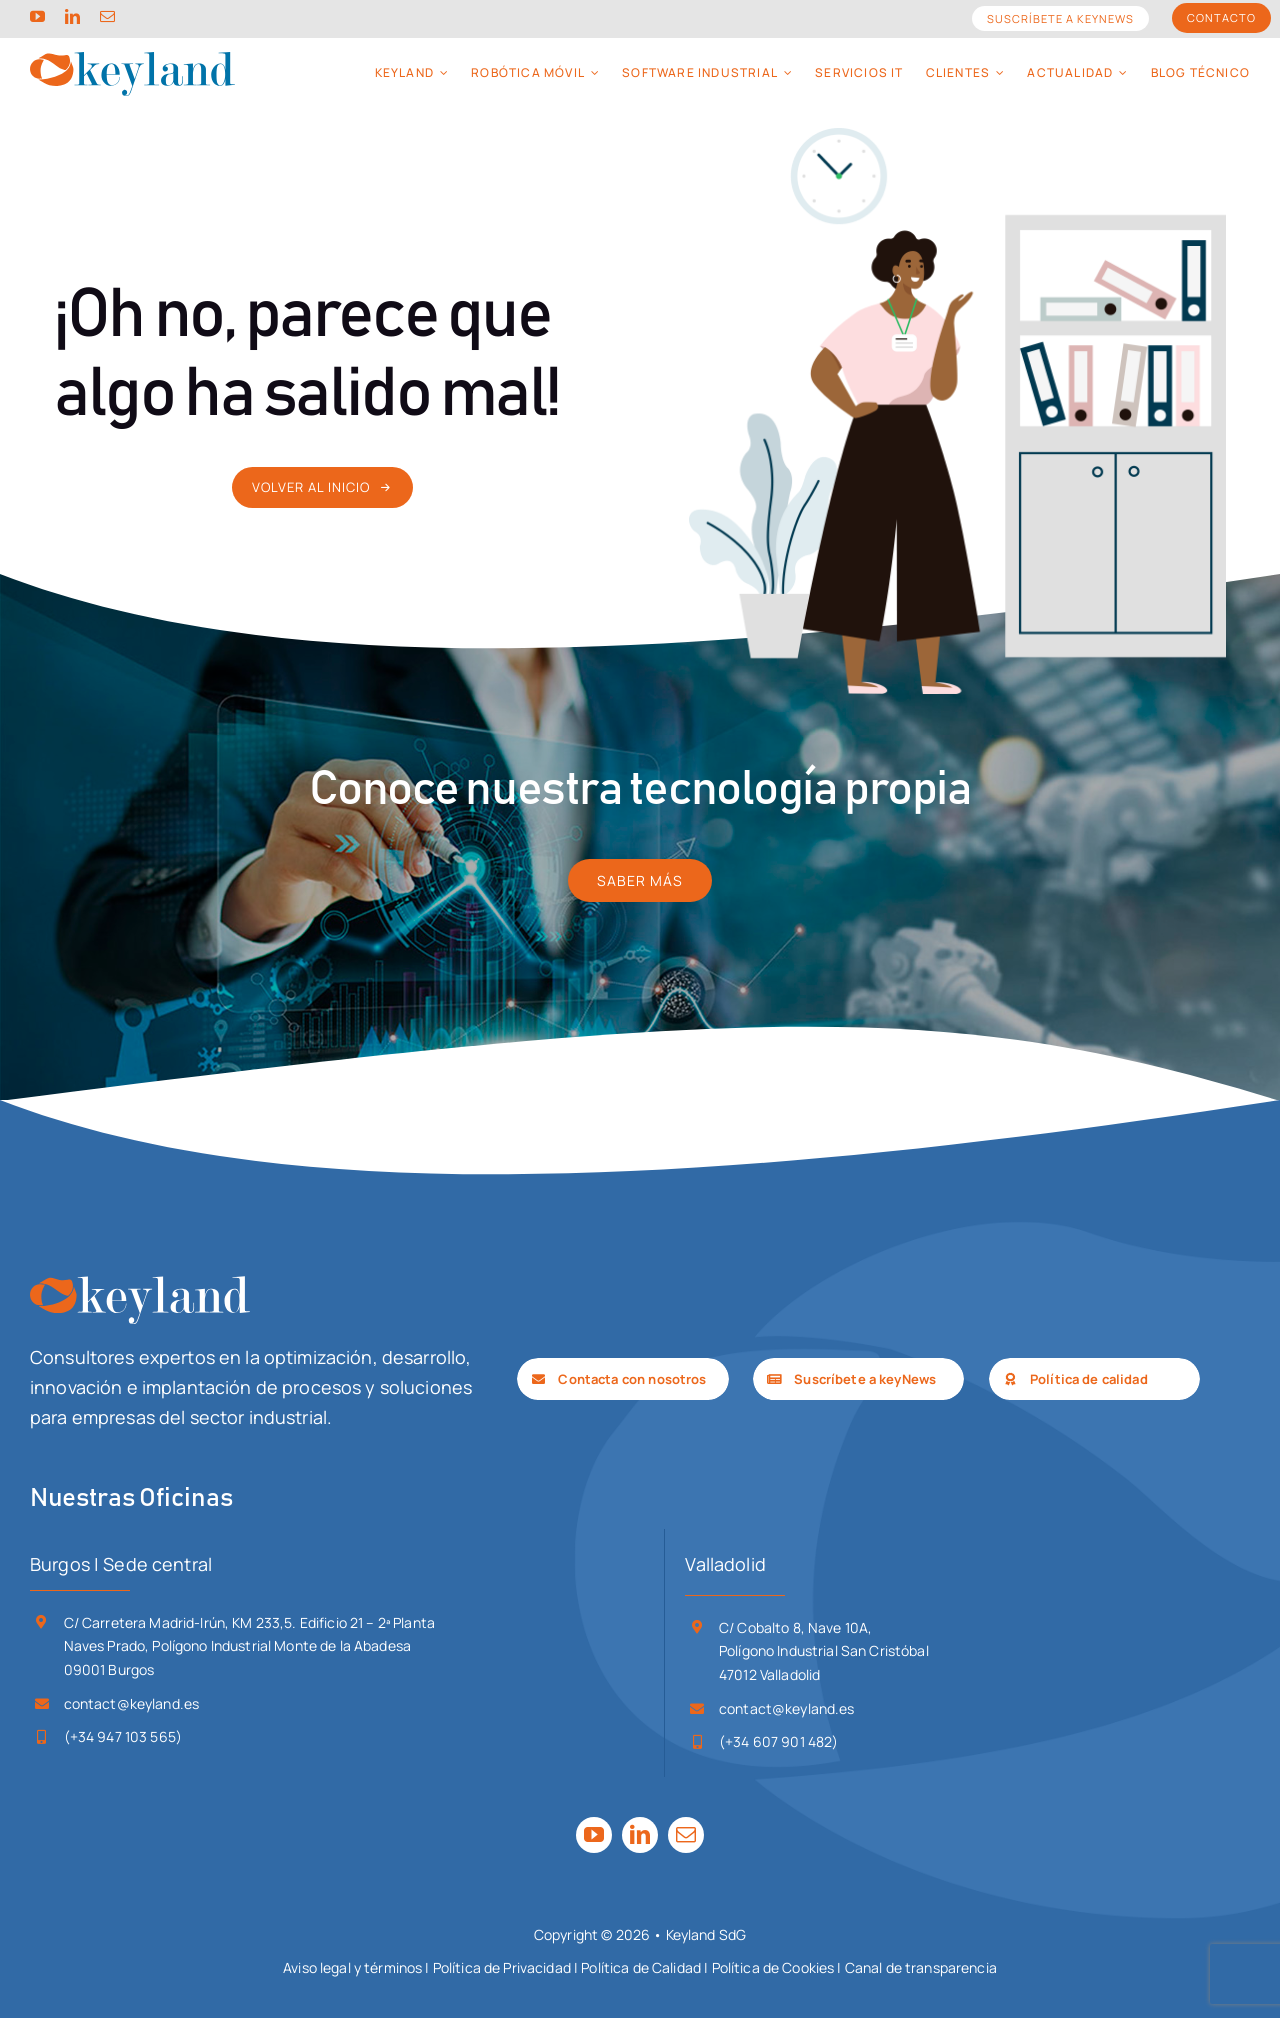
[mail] (107, 16)
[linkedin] (72, 16)
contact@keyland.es (132, 1703)
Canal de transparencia (921, 1967)
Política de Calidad (641, 1967)
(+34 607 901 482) (778, 1741)
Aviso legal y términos (352, 1967)
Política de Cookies (773, 1967)
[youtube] (37, 16)
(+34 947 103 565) (123, 1736)
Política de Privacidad (502, 1967)
